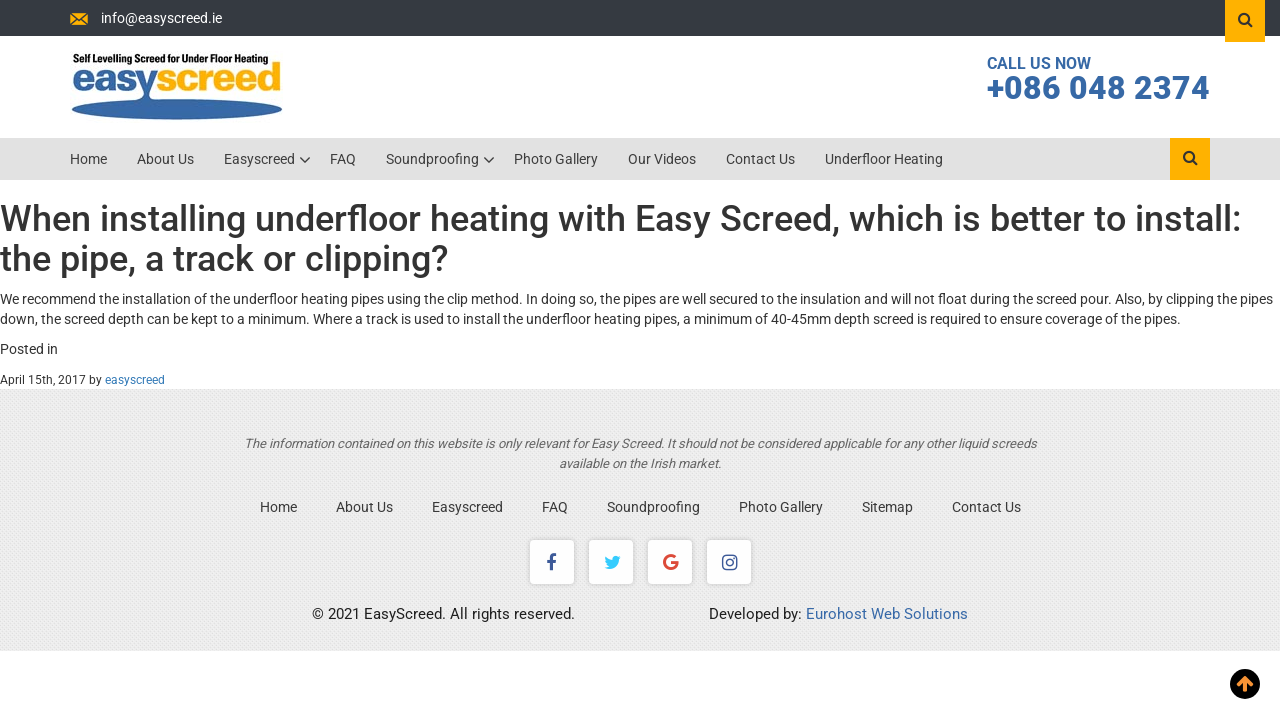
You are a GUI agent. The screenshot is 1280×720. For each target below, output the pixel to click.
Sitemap (887, 507)
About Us (165, 159)
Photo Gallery (556, 159)
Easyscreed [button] (261, 159)
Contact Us (760, 159)
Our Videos (662, 159)
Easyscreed (467, 507)
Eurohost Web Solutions (887, 614)
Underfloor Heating (884, 159)
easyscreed (135, 380)
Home (88, 159)
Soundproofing (653, 507)
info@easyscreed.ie (161, 18)
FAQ (343, 159)
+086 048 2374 (1098, 88)
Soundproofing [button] (434, 159)
